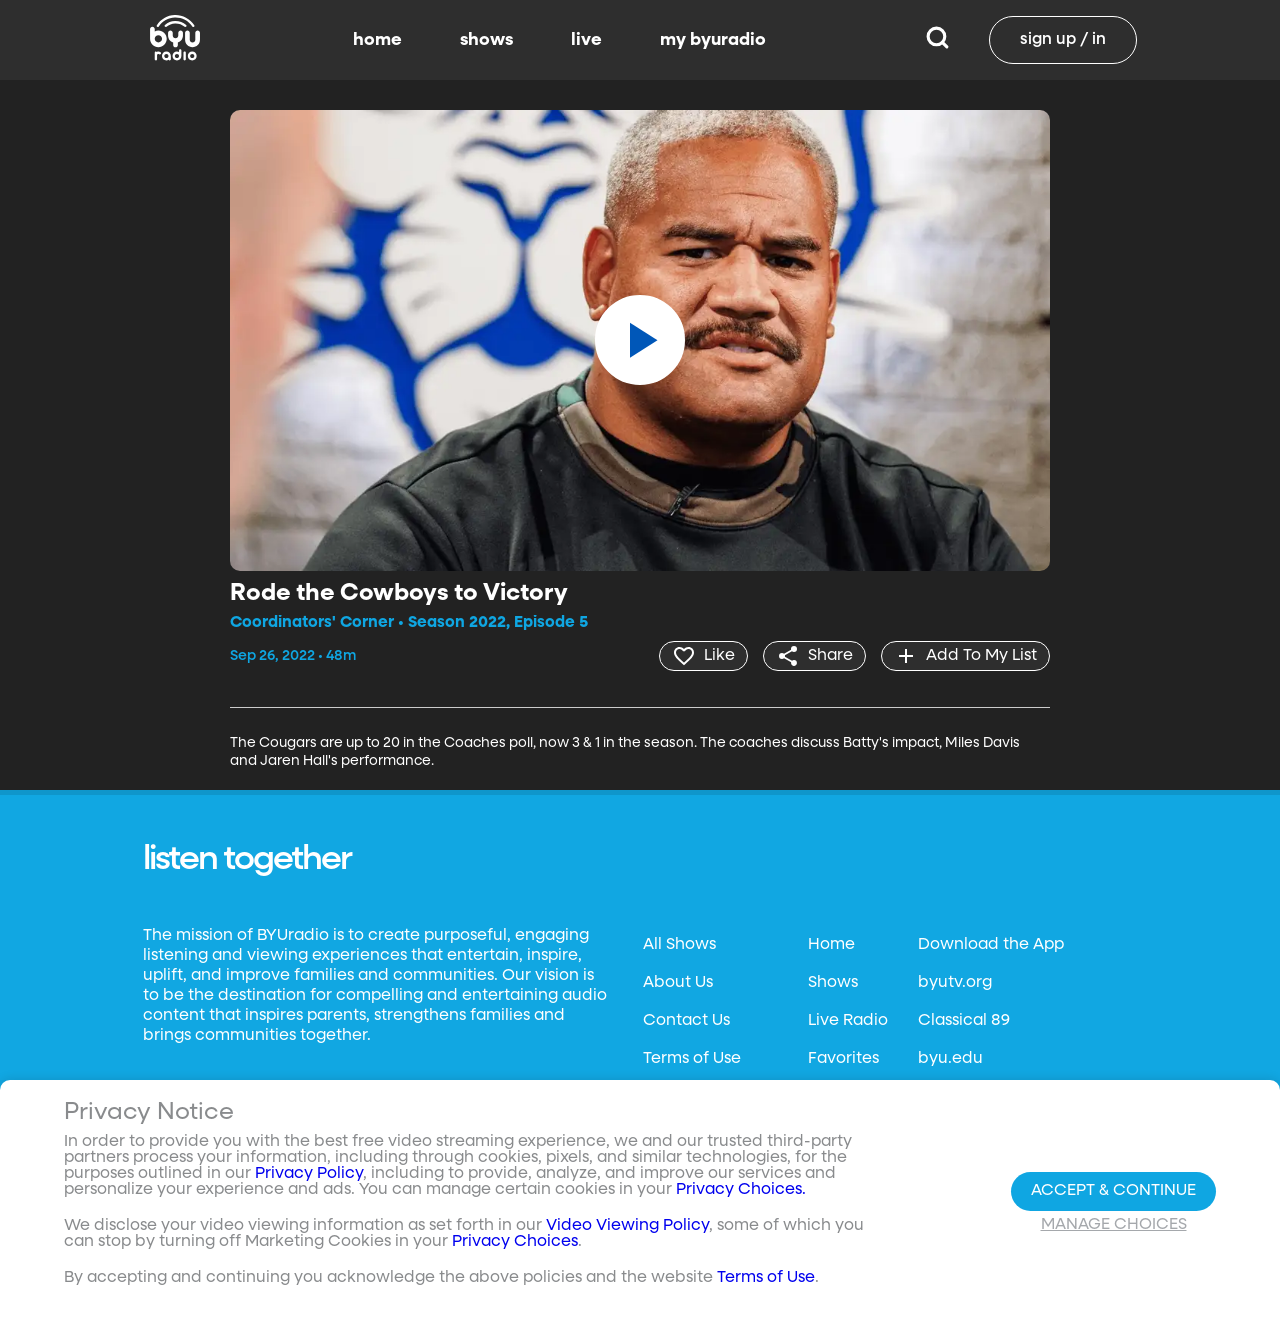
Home (831, 945)
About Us (678, 983)
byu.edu (950, 1059)
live (586, 40)
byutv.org (955, 983)
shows (486, 40)
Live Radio (848, 1021)
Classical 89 (964, 1021)
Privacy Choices (515, 1242)
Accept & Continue (1113, 1191)
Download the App (991, 945)
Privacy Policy (309, 1174)
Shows (833, 983)
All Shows (679, 945)
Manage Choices (1114, 1225)
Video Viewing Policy (627, 1226)
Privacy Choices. (741, 1190)
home (377, 40)
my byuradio (713, 40)
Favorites (843, 1059)
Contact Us (686, 1021)
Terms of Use (692, 1059)
